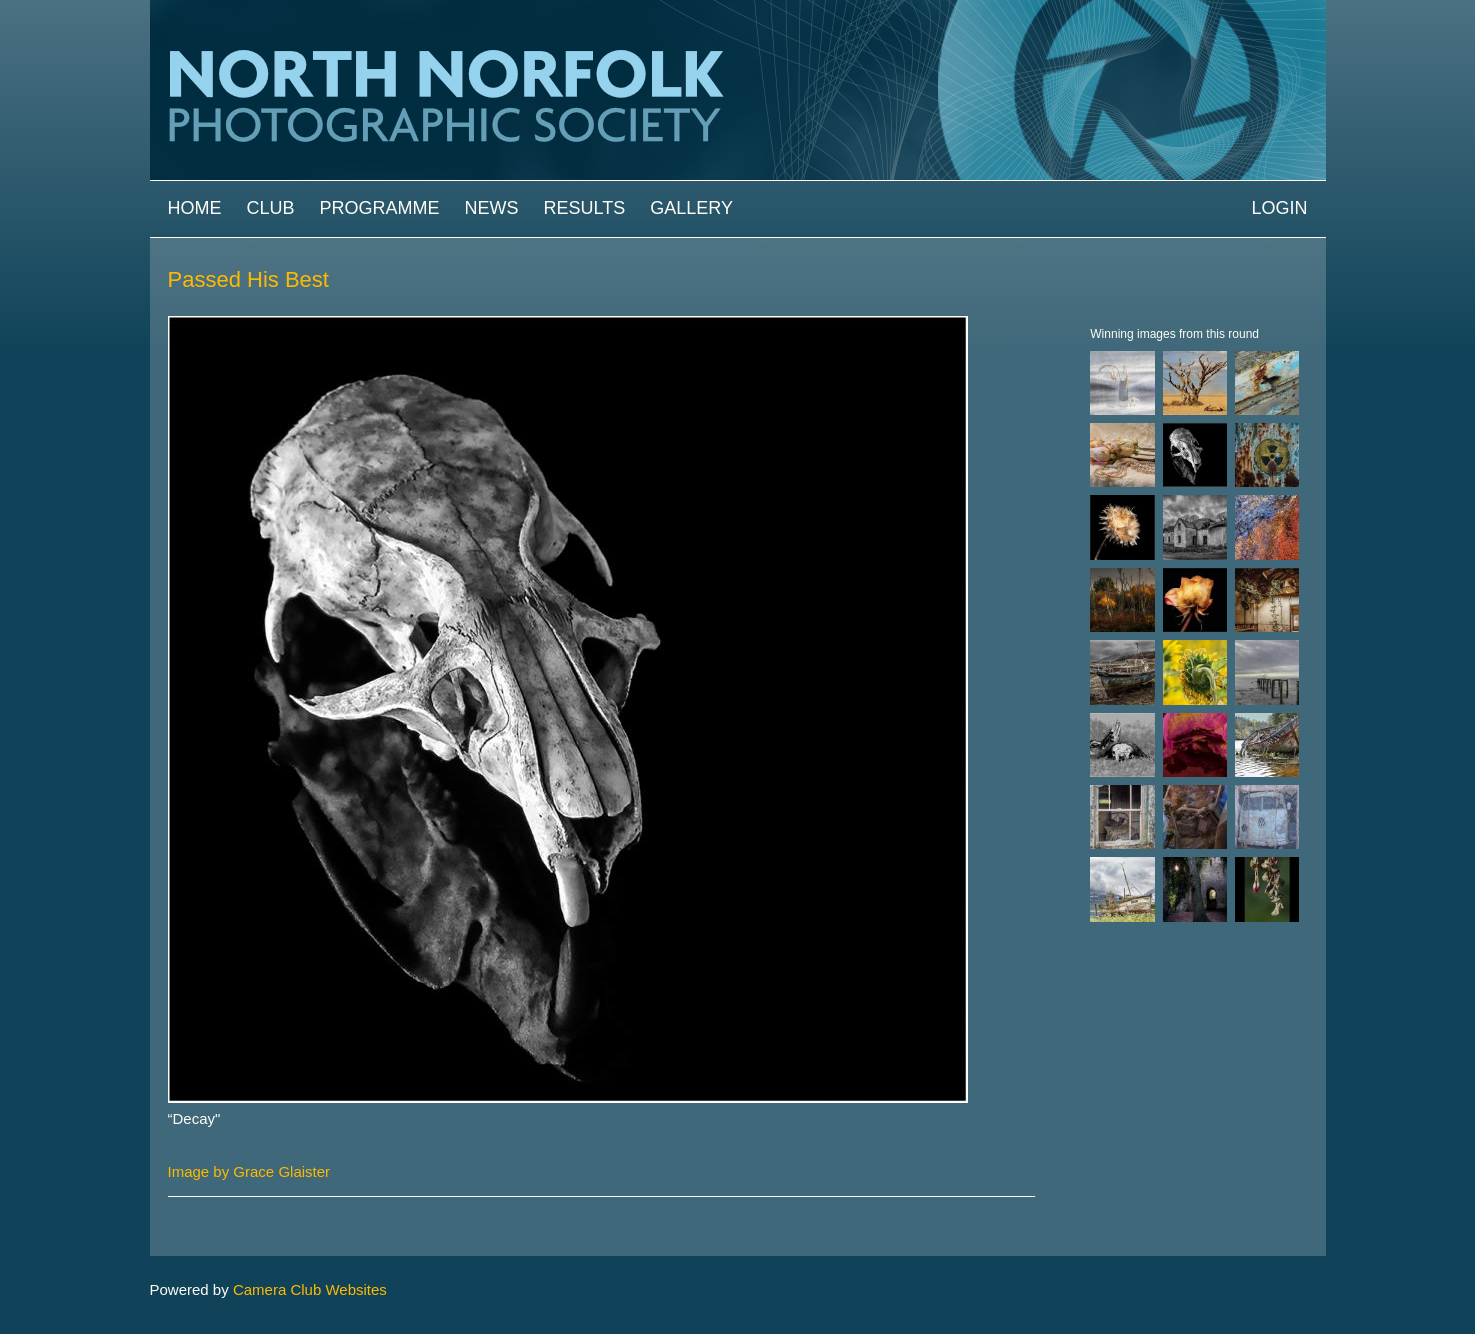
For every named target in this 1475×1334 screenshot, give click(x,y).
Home (195, 208)
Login (1279, 208)
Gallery (691, 208)
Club (271, 208)
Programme (380, 208)
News (492, 208)
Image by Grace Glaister (249, 1171)
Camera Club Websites (310, 1289)
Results (585, 208)
